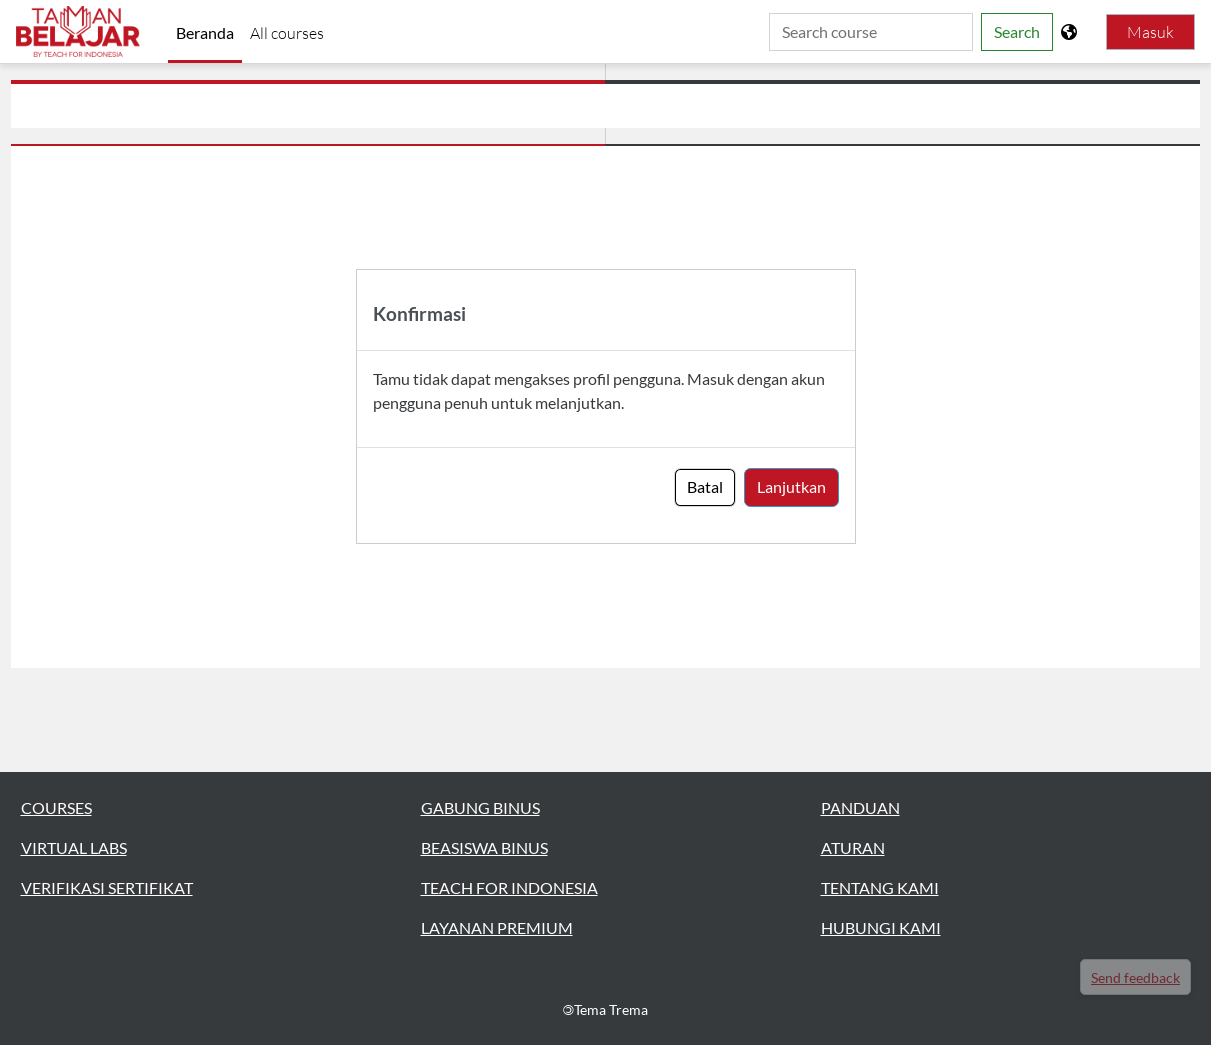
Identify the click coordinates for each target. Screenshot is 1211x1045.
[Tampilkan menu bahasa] (1071, 32)
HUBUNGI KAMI (881, 927)
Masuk (1150, 32)
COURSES (56, 807)
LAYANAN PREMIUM (497, 927)
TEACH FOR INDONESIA (509, 887)
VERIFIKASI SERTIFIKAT (107, 887)
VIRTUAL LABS (74, 847)
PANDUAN (860, 807)
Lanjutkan (791, 486)
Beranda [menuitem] (205, 32)
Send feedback (1135, 977)
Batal (705, 486)
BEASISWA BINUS (484, 847)
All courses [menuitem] (287, 33)
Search (1017, 31)
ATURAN (853, 847)
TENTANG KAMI (880, 887)
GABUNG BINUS (480, 807)
